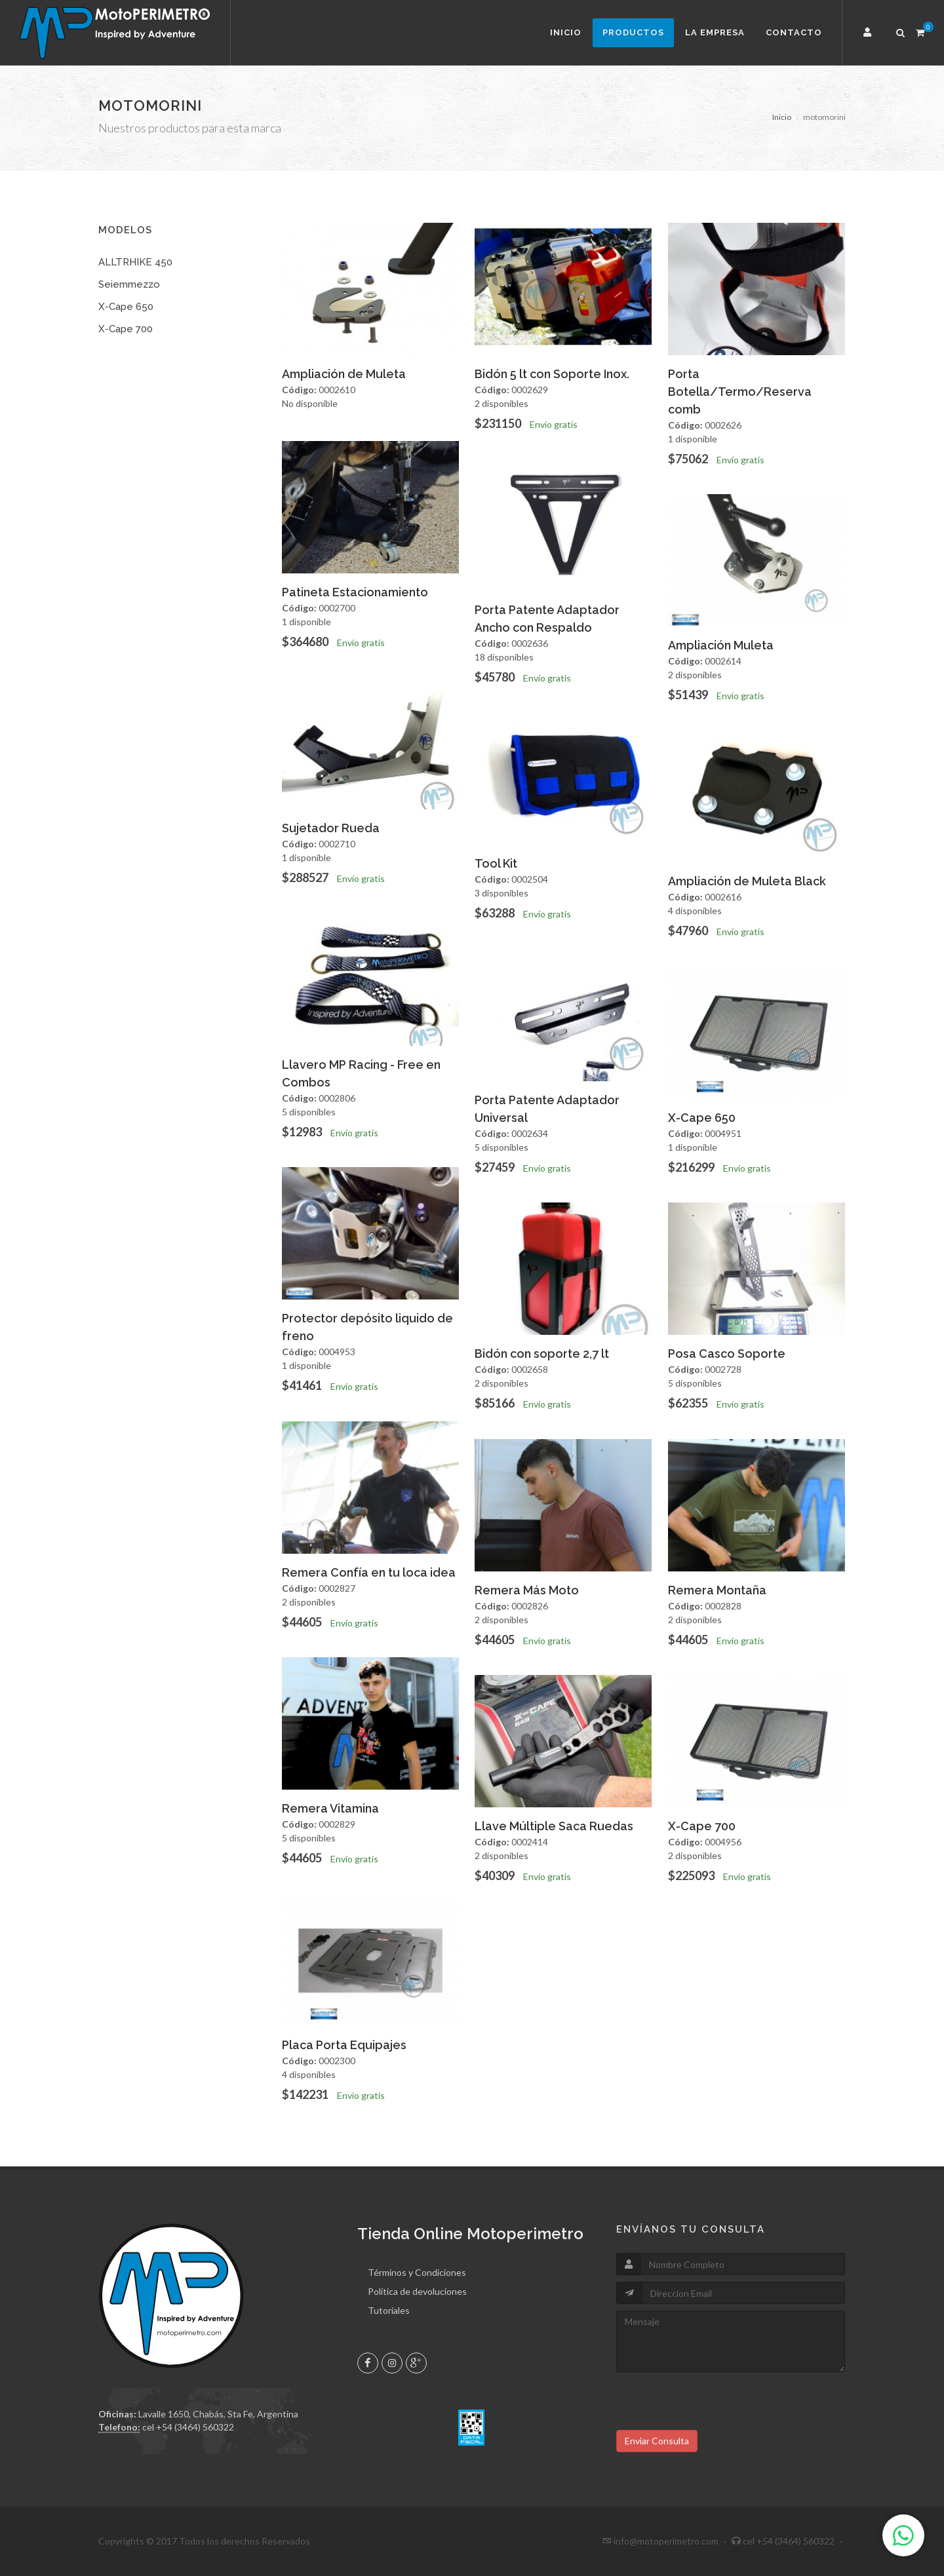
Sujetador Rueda (331, 828)
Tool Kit (496, 863)
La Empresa (715, 32)
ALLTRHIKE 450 (135, 262)
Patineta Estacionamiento (355, 592)
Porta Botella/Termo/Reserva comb (740, 391)
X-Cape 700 (125, 329)
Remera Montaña (717, 1590)
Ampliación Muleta (721, 645)
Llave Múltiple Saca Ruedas (554, 1826)
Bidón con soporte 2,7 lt (542, 1353)
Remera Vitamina (330, 1808)
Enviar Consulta (657, 2440)
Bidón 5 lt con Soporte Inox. (552, 374)
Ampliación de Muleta (344, 374)
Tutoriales (389, 2310)
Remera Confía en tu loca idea (369, 1572)
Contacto (794, 32)
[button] (869, 32)
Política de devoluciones (417, 2291)
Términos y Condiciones (417, 2272)
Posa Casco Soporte (726, 1353)
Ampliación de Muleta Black (747, 881)
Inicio (565, 32)
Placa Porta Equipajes (344, 2045)
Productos (633, 32)
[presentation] (716, 2404)
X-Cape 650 (125, 307)
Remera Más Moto (527, 1590)
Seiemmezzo (129, 284)
